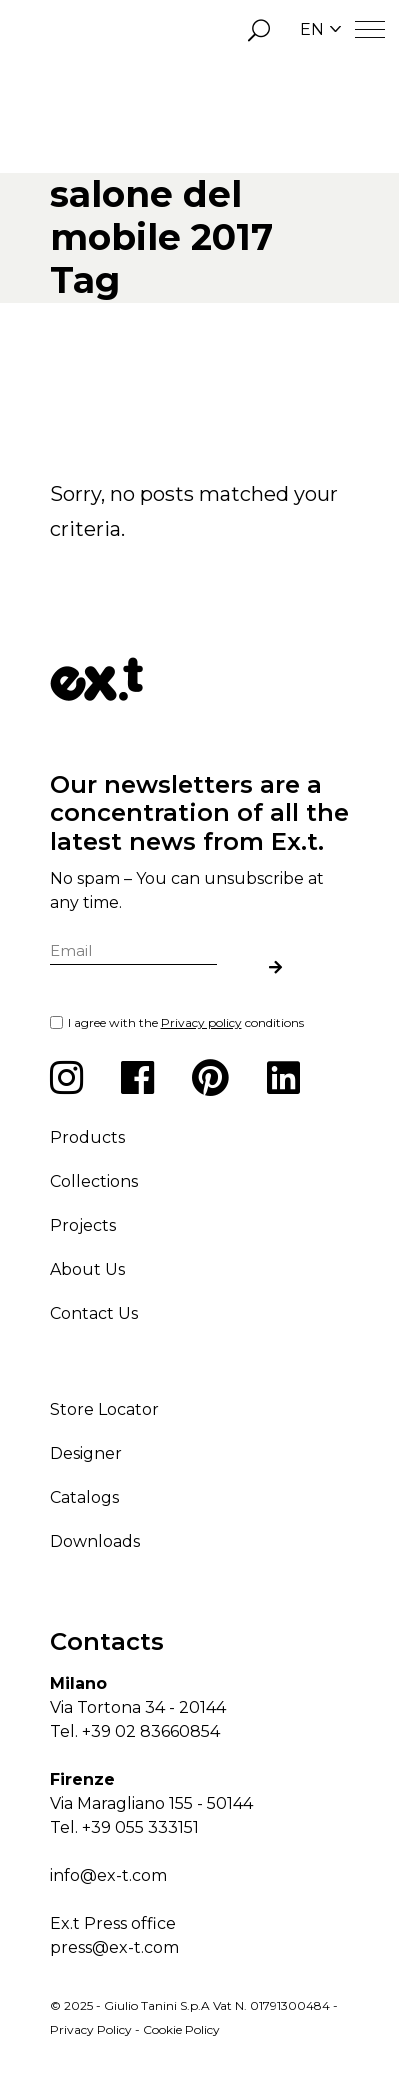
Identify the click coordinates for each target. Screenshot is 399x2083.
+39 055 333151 (140, 1827)
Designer (86, 1453)
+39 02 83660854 (151, 1731)
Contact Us (94, 1313)
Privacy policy (201, 1022)
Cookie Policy (181, 2029)
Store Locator (104, 1409)
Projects (83, 1225)
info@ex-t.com (108, 1875)
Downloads (95, 1541)
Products (87, 1137)
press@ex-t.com (114, 1947)
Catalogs (84, 1497)
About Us (87, 1269)
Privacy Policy (91, 2029)
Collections (94, 1181)
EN (320, 29)
